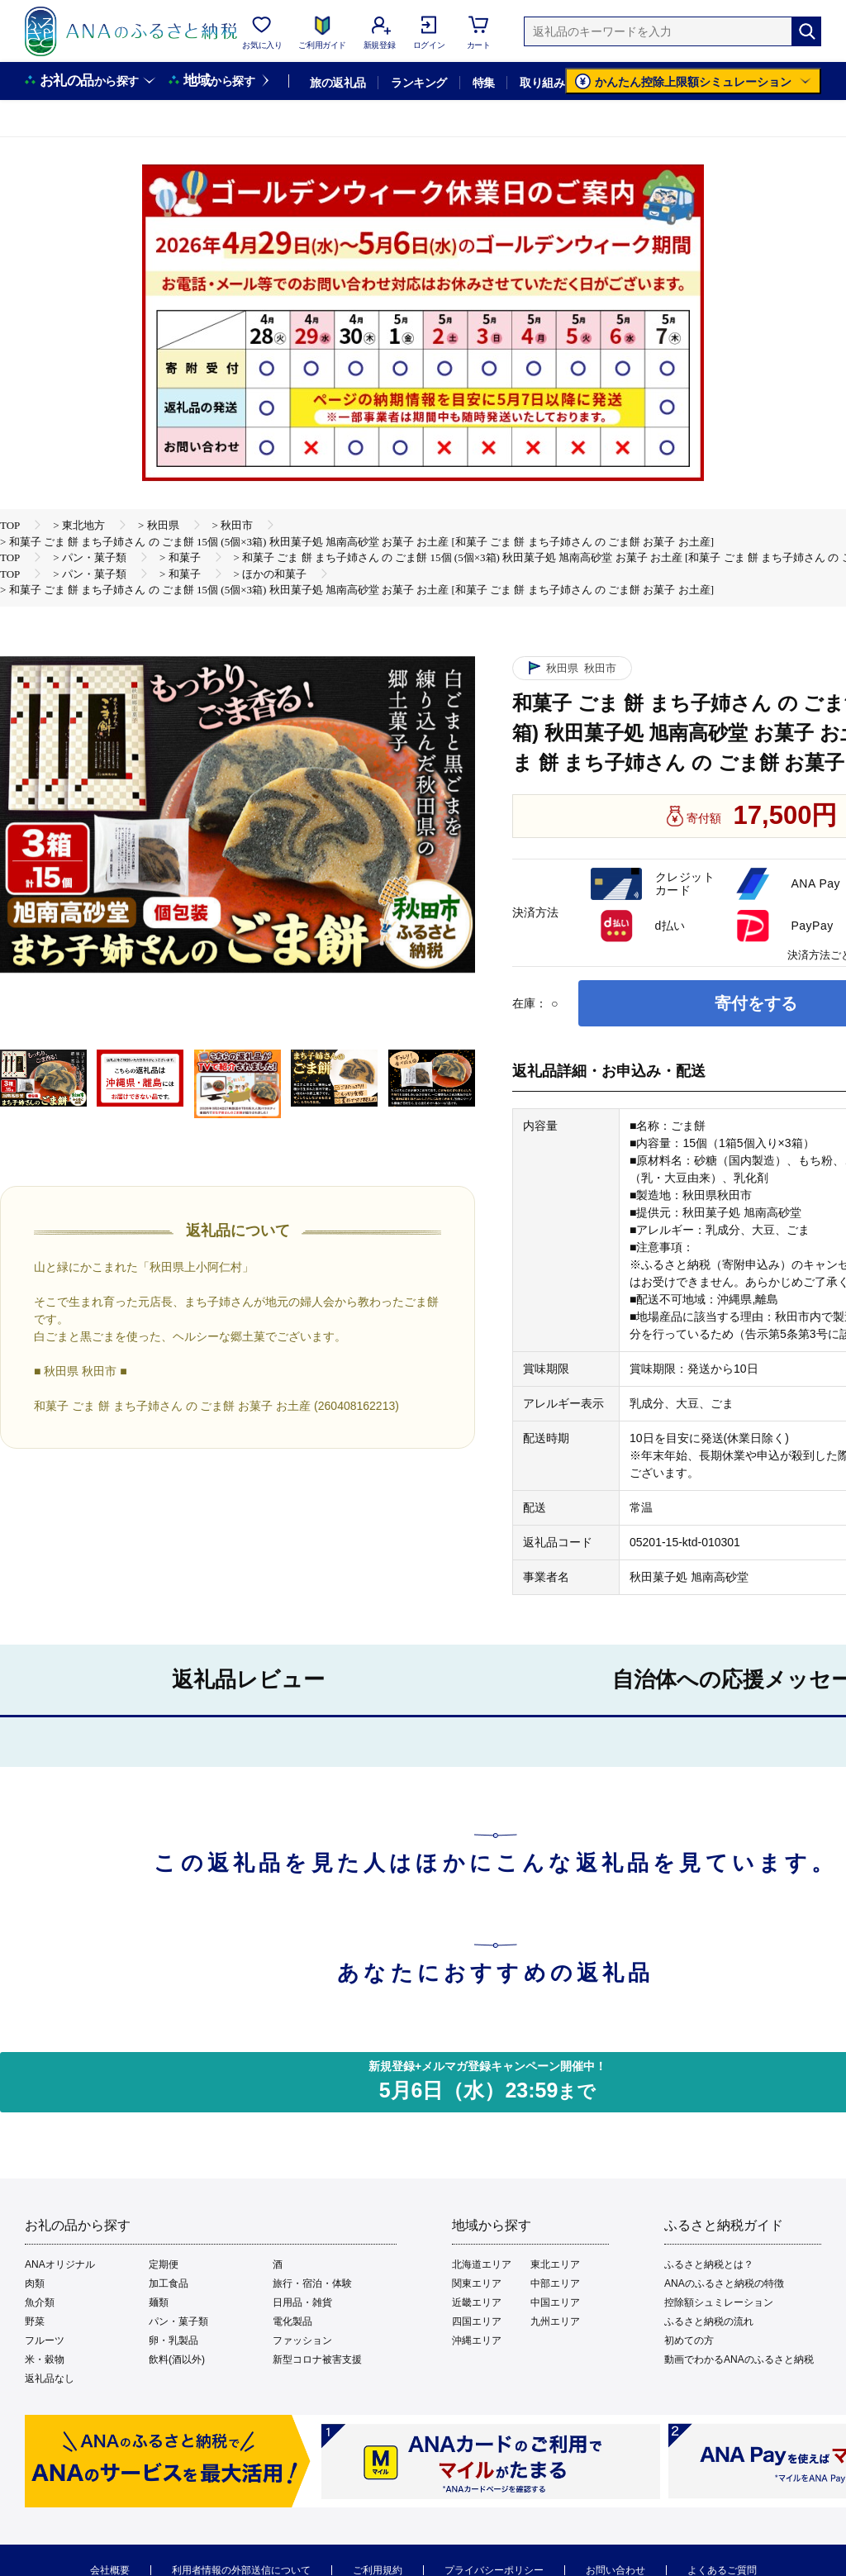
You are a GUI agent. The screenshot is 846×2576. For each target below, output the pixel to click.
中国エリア (555, 2302)
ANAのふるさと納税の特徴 (724, 2283)
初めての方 (689, 2340)
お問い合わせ (615, 2570)
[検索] (806, 31)
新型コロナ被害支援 (317, 2359)
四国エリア (476, 2321)
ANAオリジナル (60, 2264)
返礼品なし (49, 2378)
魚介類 (40, 2302)
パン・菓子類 (178, 2321)
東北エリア (555, 2264)
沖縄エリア (476, 2340)
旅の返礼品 (337, 82)
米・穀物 (44, 2359)
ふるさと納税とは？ (708, 2264)
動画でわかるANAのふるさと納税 (739, 2359)
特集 (484, 82)
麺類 (159, 2302)
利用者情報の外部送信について (241, 2570)
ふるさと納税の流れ (708, 2321)
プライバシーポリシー (494, 2570)
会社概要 (110, 2570)
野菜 (35, 2321)
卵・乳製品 (173, 2340)
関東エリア (476, 2283)
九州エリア (555, 2321)
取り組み (542, 82)
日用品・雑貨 (302, 2302)
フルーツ (44, 2340)
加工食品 (168, 2283)
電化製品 (292, 2321)
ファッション (302, 2340)
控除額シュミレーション (718, 2302)
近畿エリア (476, 2302)
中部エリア (555, 2283)
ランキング (418, 82)
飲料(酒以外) (177, 2359)
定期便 (163, 2264)
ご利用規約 (377, 2570)
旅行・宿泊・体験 (312, 2283)
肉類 (35, 2283)
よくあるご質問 (722, 2570)
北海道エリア (481, 2264)
